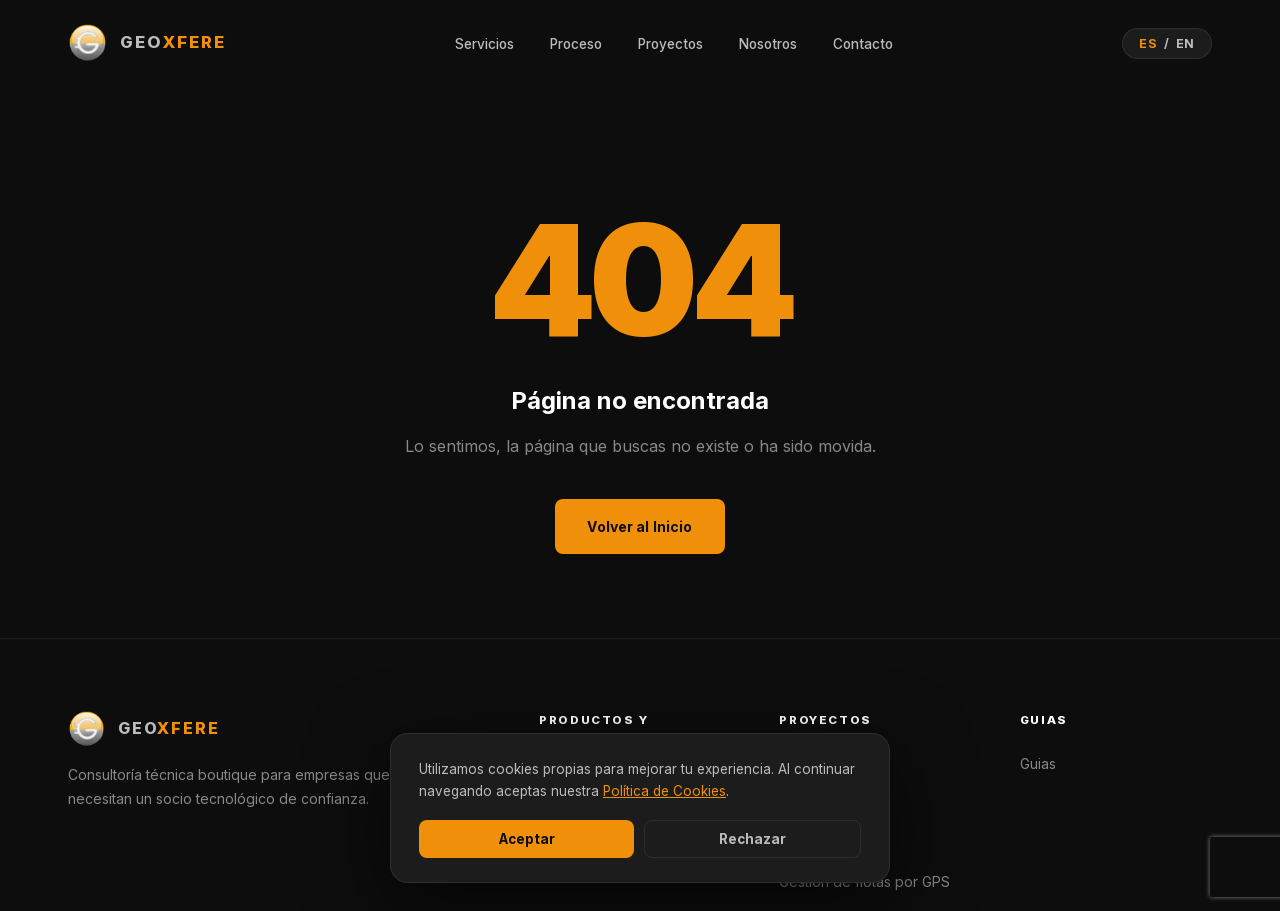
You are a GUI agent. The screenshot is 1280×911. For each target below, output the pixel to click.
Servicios (484, 44)
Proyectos (670, 44)
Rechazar (752, 839)
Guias (1038, 763)
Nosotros (768, 44)
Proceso (576, 44)
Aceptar (527, 839)
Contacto (863, 44)
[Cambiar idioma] (1167, 43)
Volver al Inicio (639, 526)
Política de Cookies (664, 791)
